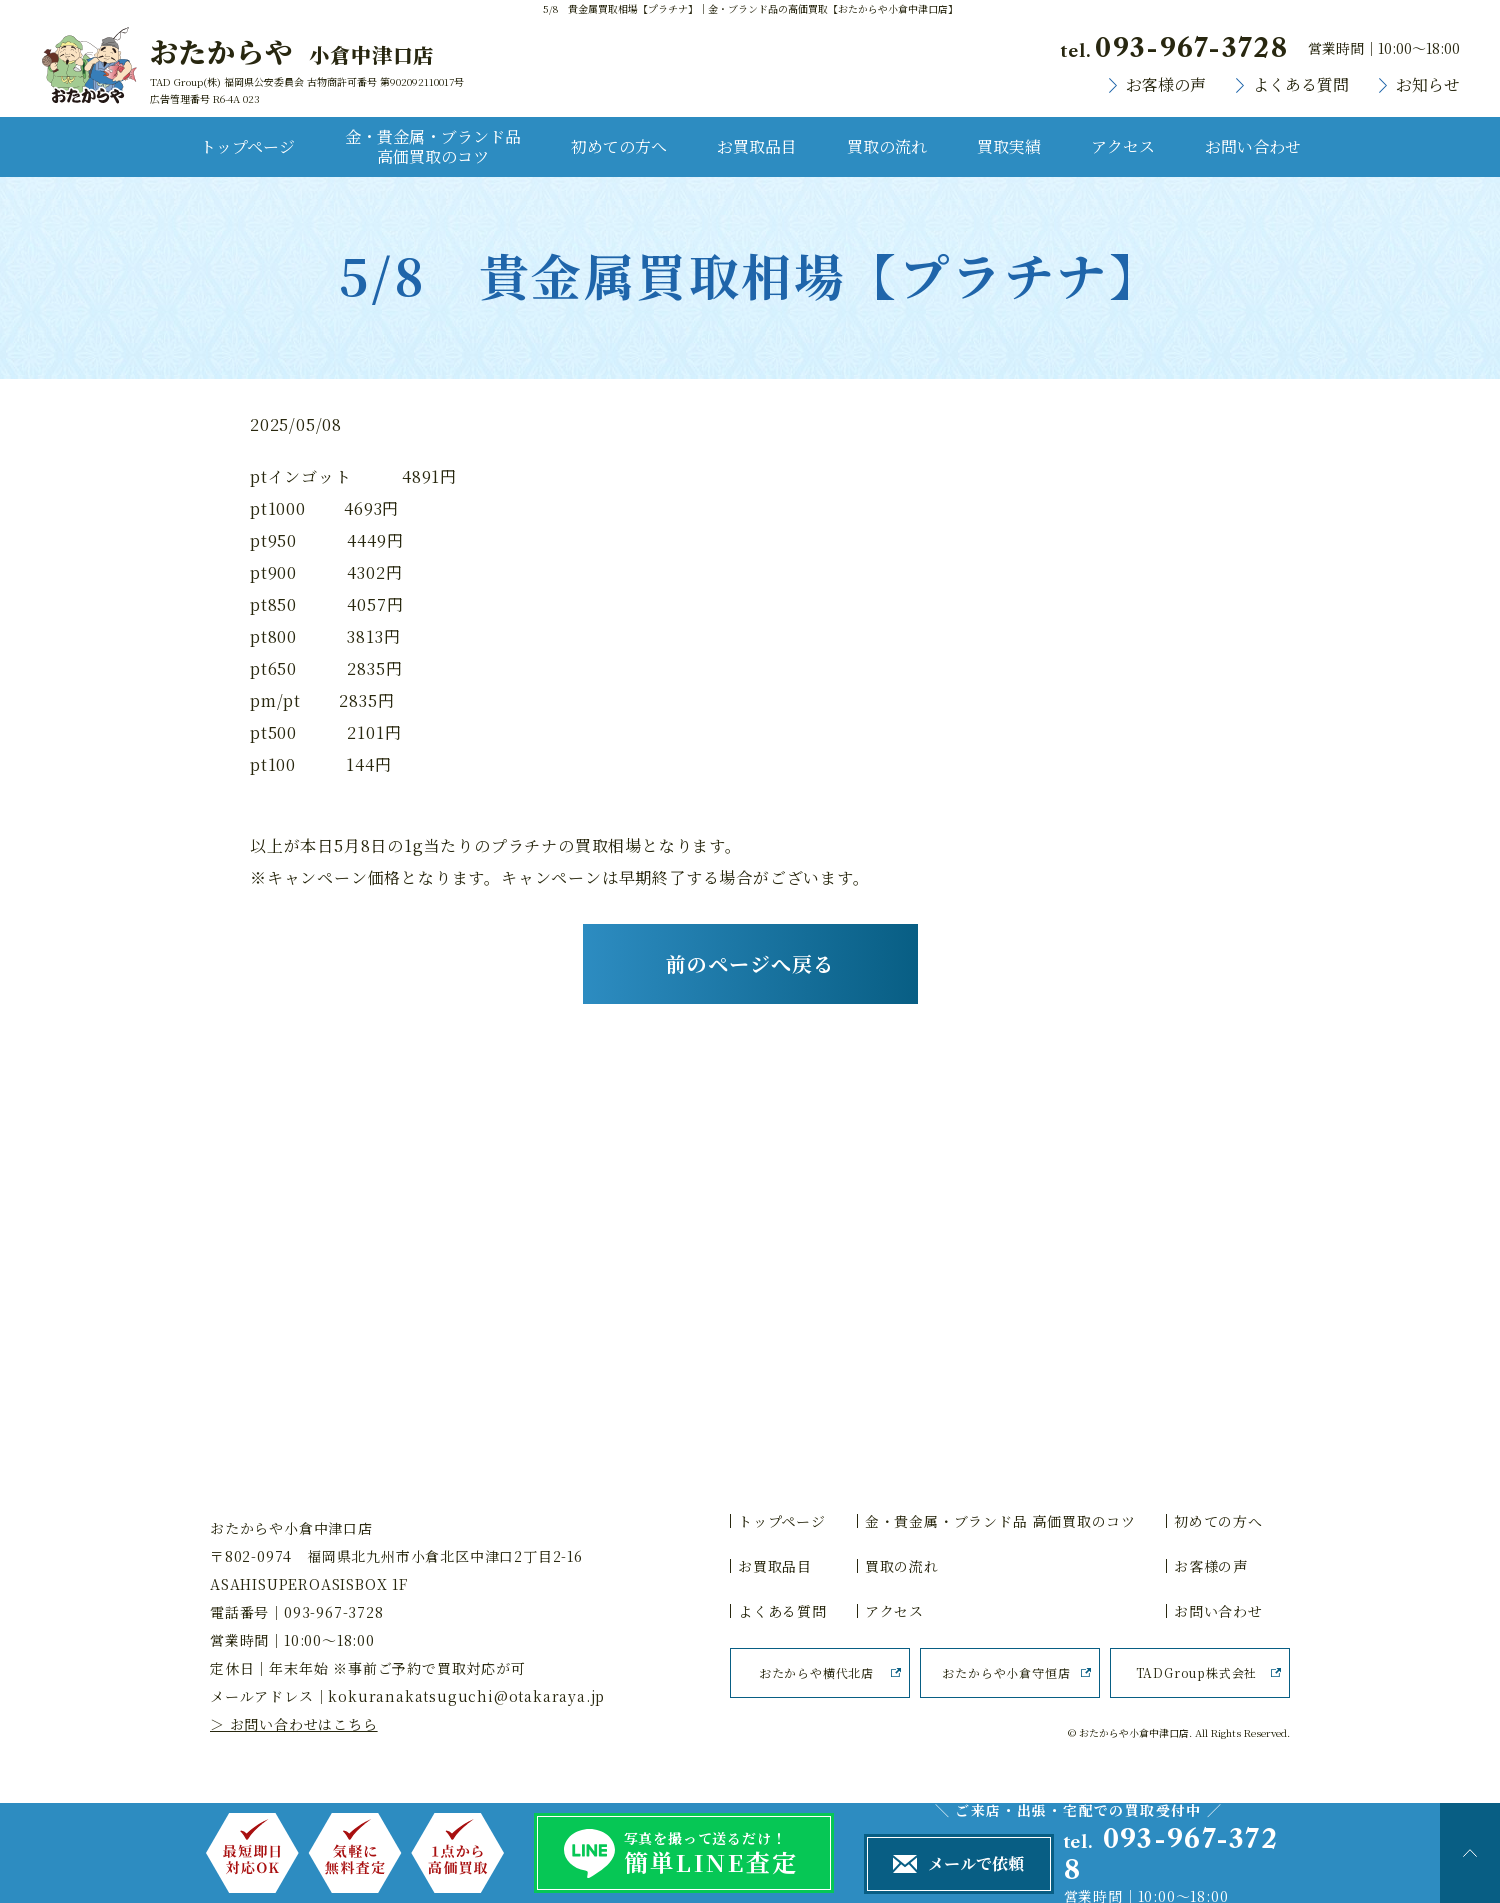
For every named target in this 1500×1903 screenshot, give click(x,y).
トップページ (247, 146)
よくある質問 (1301, 85)
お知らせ (1428, 85)
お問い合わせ (1253, 146)
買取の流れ (887, 146)
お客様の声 (1166, 85)
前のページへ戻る (750, 963)
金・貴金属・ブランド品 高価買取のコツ (433, 146)
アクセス (1123, 146)
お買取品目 (757, 146)
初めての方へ (619, 146)
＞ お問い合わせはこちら (294, 1724)
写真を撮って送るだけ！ (729, 1854)
